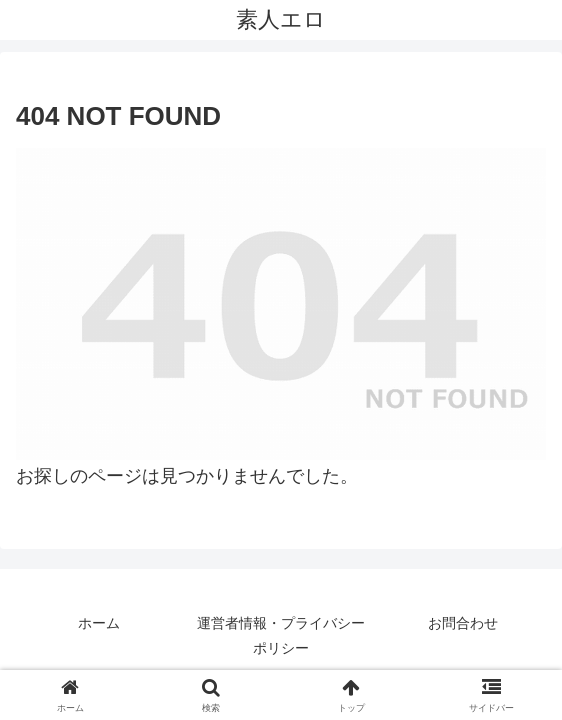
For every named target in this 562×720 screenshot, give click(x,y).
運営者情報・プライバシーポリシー (281, 635)
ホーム (99, 623)
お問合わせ (463, 623)
